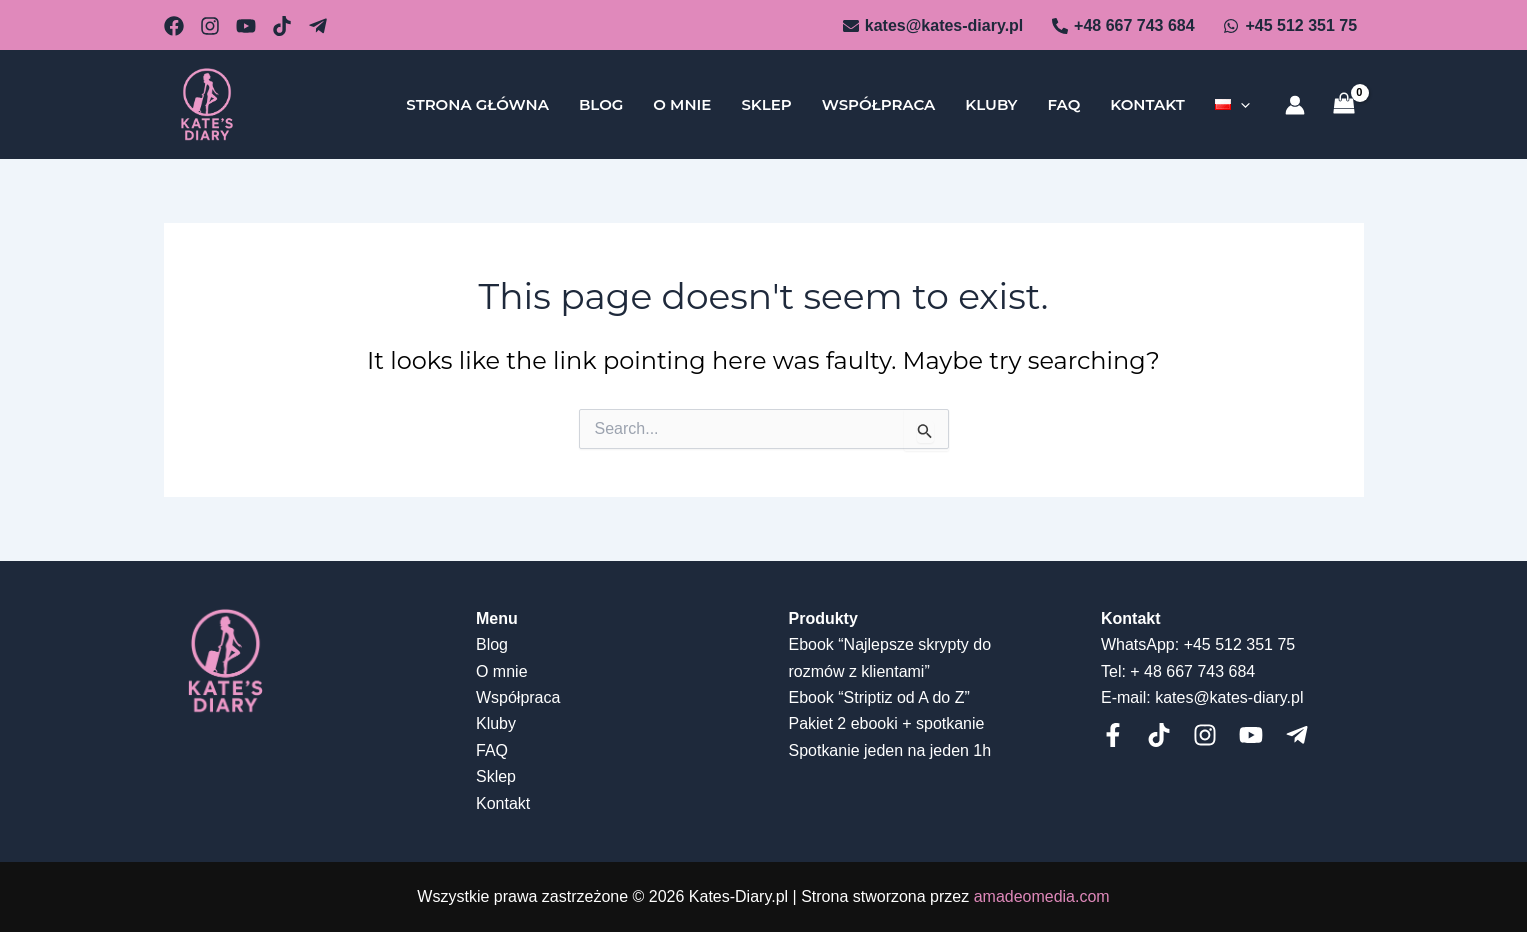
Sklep (766, 104)
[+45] (1290, 26)
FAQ (1063, 104)
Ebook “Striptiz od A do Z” (879, 697)
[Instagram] (1205, 735)
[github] (210, 26)
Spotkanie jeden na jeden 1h (890, 750)
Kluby (991, 104)
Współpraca (879, 104)
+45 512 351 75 (1240, 644)
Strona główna (477, 104)
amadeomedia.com (1042, 896)
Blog (601, 104)
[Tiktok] (1159, 735)
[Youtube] (1251, 735)
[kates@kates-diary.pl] (932, 26)
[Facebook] (1113, 735)
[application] (1240, 105)
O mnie (682, 104)
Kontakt (1147, 104)
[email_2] (174, 26)
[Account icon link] (1295, 105)
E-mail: (1126, 697)
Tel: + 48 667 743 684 (1178, 671)
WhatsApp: (1140, 644)
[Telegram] (318, 26)
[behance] (246, 26)
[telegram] (1297, 735)
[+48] (1123, 26)
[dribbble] (282, 26)
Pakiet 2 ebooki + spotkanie (887, 723)
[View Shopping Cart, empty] (1344, 104)
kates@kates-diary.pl (1229, 697)
